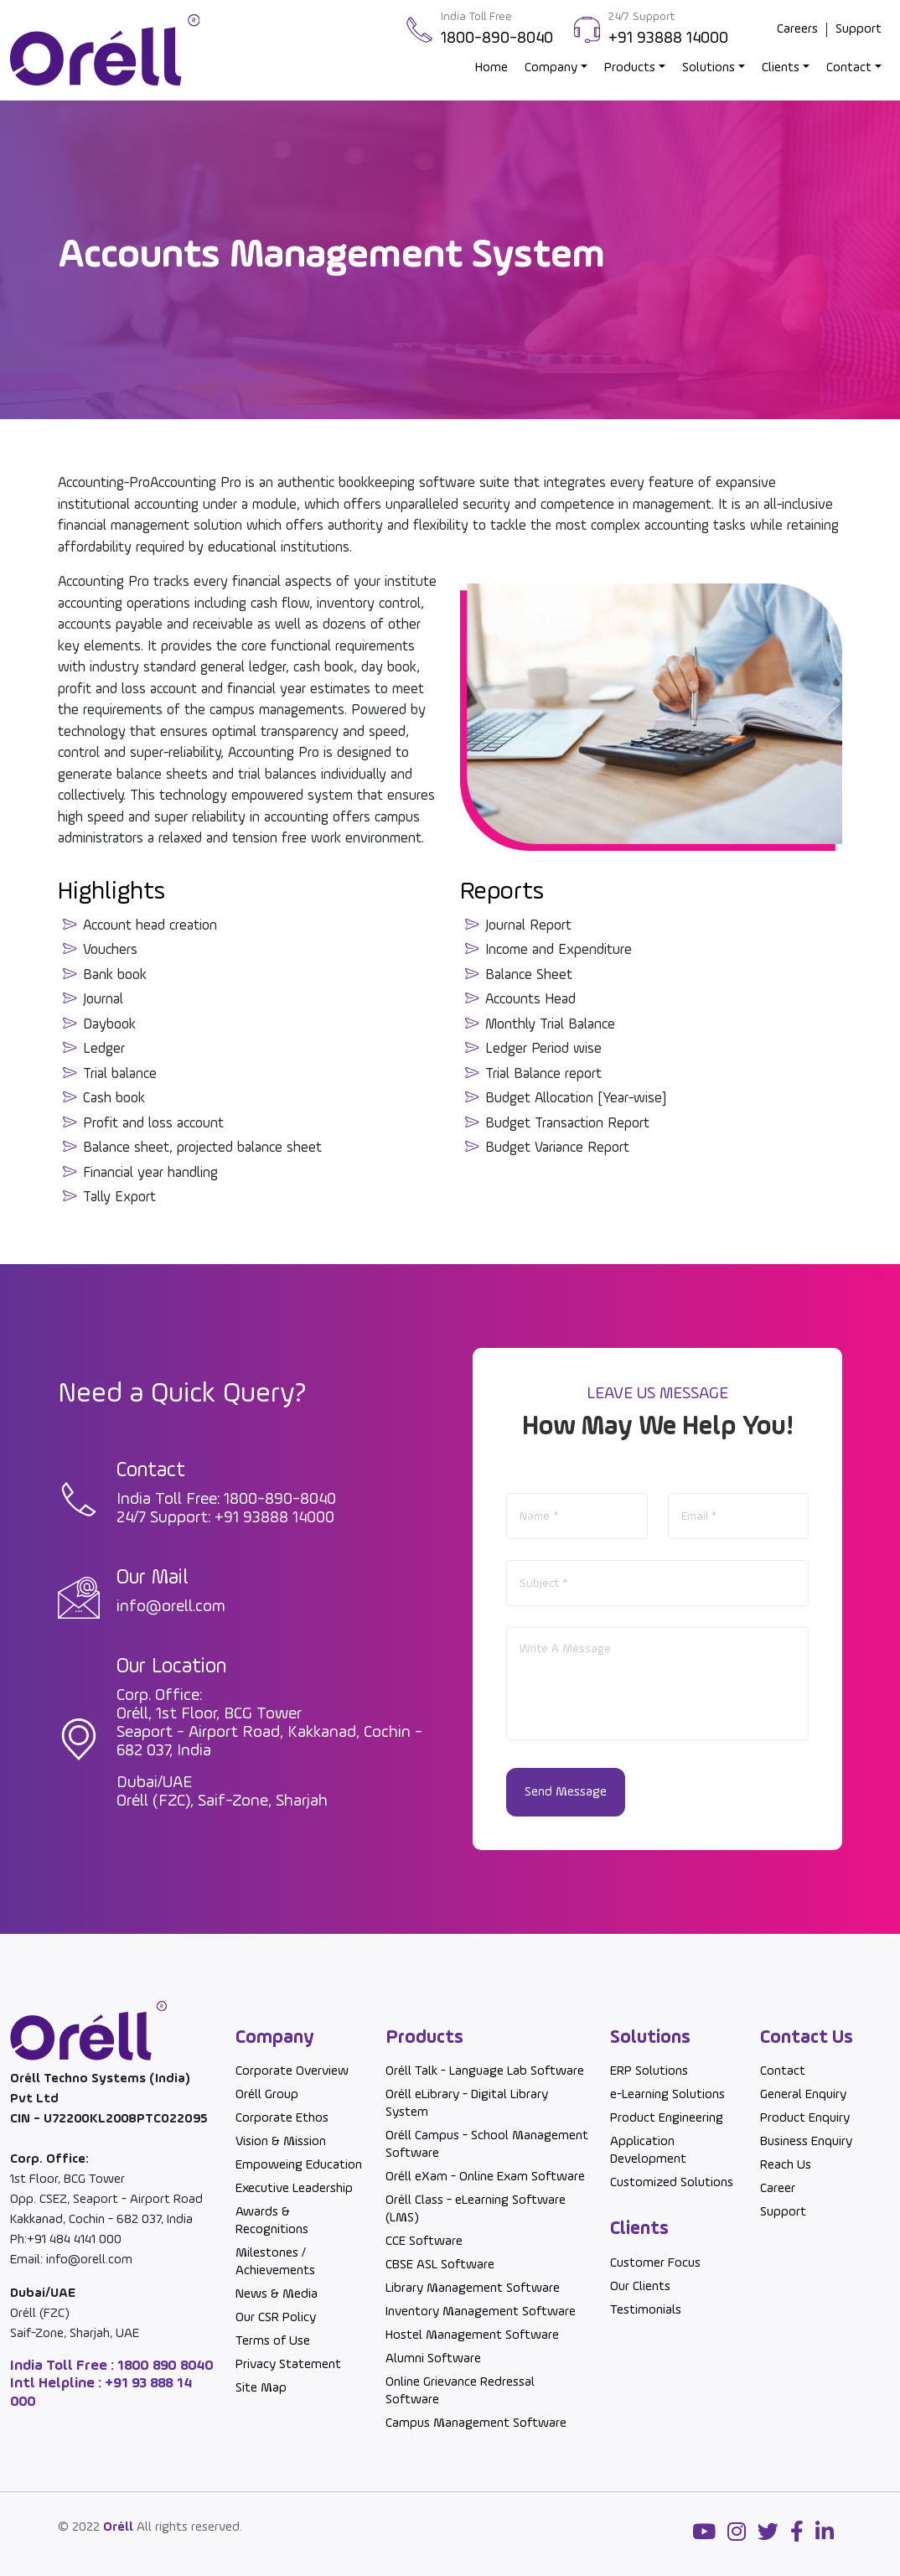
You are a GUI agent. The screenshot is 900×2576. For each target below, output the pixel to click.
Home (491, 68)
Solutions (708, 68)
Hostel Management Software (472, 2335)
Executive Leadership (294, 2188)
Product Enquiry (805, 2118)
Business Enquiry (806, 2141)
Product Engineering (666, 2118)
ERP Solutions (649, 2071)
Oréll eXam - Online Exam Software (485, 2177)
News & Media (276, 2294)
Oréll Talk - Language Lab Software (484, 2071)
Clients (780, 68)
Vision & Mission (280, 2141)
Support (858, 29)
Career (777, 2188)
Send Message (566, 1792)
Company (551, 68)
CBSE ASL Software (439, 2265)
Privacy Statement (288, 2364)
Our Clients (640, 2287)
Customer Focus (655, 2263)
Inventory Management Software (480, 2312)
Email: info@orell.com (71, 2260)
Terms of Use (272, 2341)
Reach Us (785, 2165)
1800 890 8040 (164, 2365)
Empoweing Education (298, 2165)
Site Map (261, 2388)
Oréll (118, 2527)
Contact (849, 68)
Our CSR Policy (275, 2318)
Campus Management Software (475, 2423)
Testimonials (645, 2310)
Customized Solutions (671, 2183)
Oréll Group (266, 2095)
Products (629, 68)
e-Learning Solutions (667, 2095)
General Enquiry (803, 2095)
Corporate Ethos (281, 2118)
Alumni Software (433, 2359)
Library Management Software (472, 2288)
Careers (797, 29)
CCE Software (424, 2241)
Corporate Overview (292, 2071)
